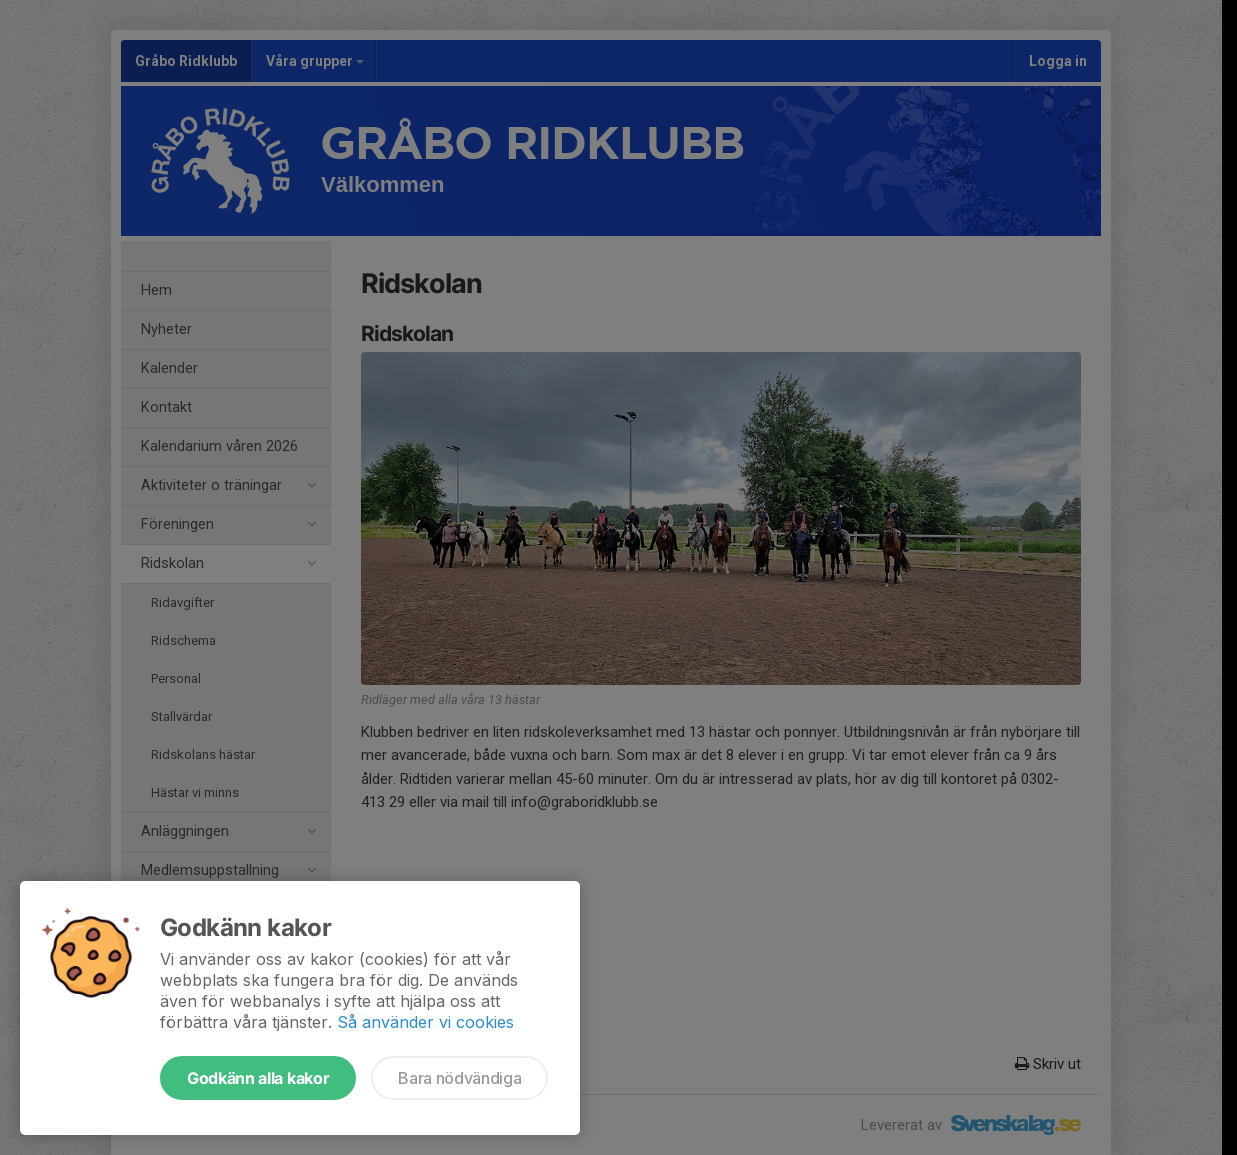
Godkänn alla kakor (258, 1078)
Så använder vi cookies (425, 1022)
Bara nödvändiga (459, 1078)
